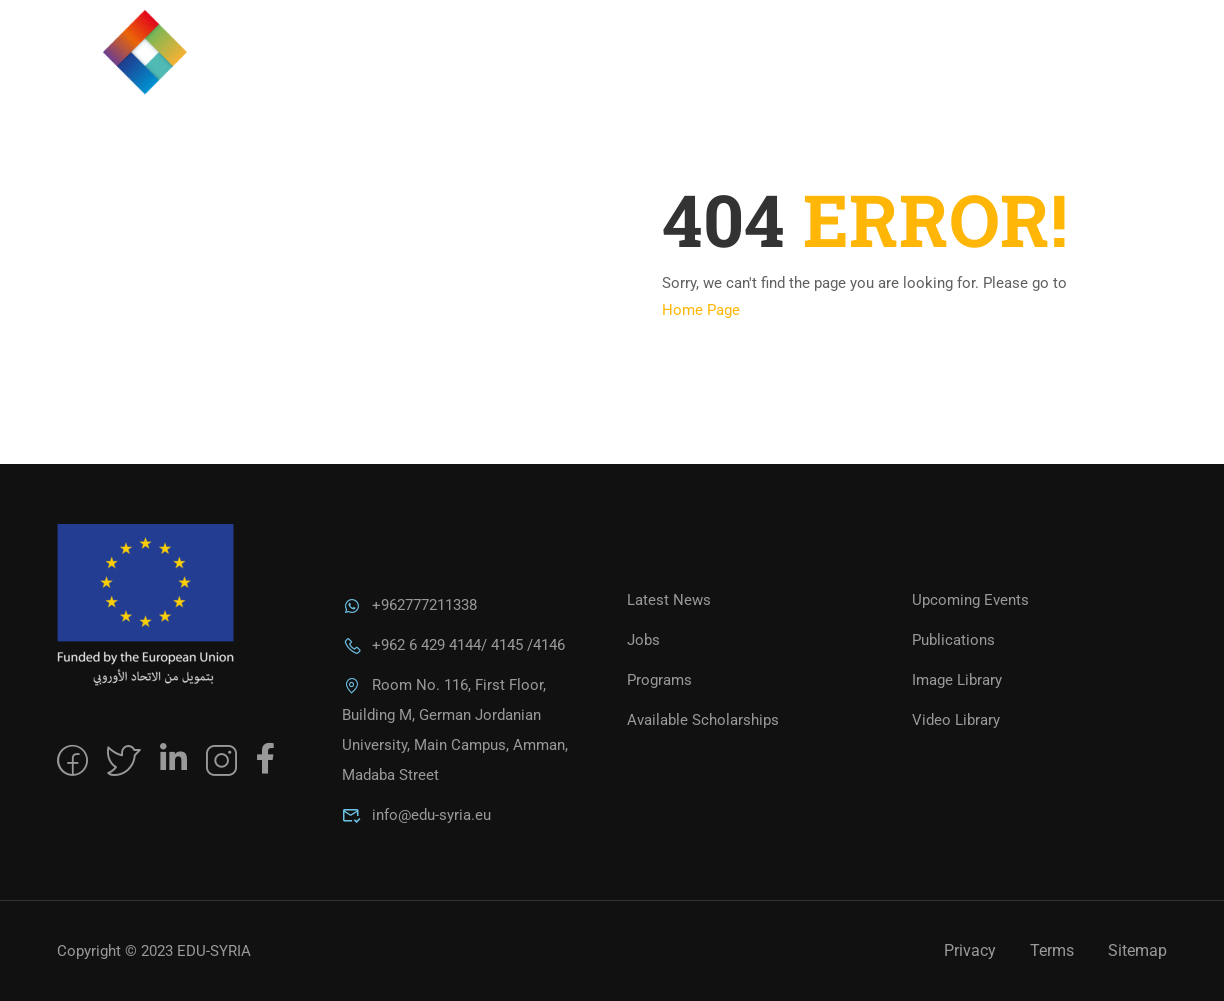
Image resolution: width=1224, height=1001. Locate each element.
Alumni (1012, 74)
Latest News (669, 600)
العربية (1107, 74)
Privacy (970, 950)
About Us (696, 74)
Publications (953, 640)
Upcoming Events (970, 600)
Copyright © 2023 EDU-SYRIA (154, 951)
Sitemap (1137, 950)
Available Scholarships (703, 720)
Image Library (957, 680)
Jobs (643, 640)
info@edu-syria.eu (416, 815)
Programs (815, 74)
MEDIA (921, 74)
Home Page (701, 310)
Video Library (956, 720)
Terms (1052, 950)
